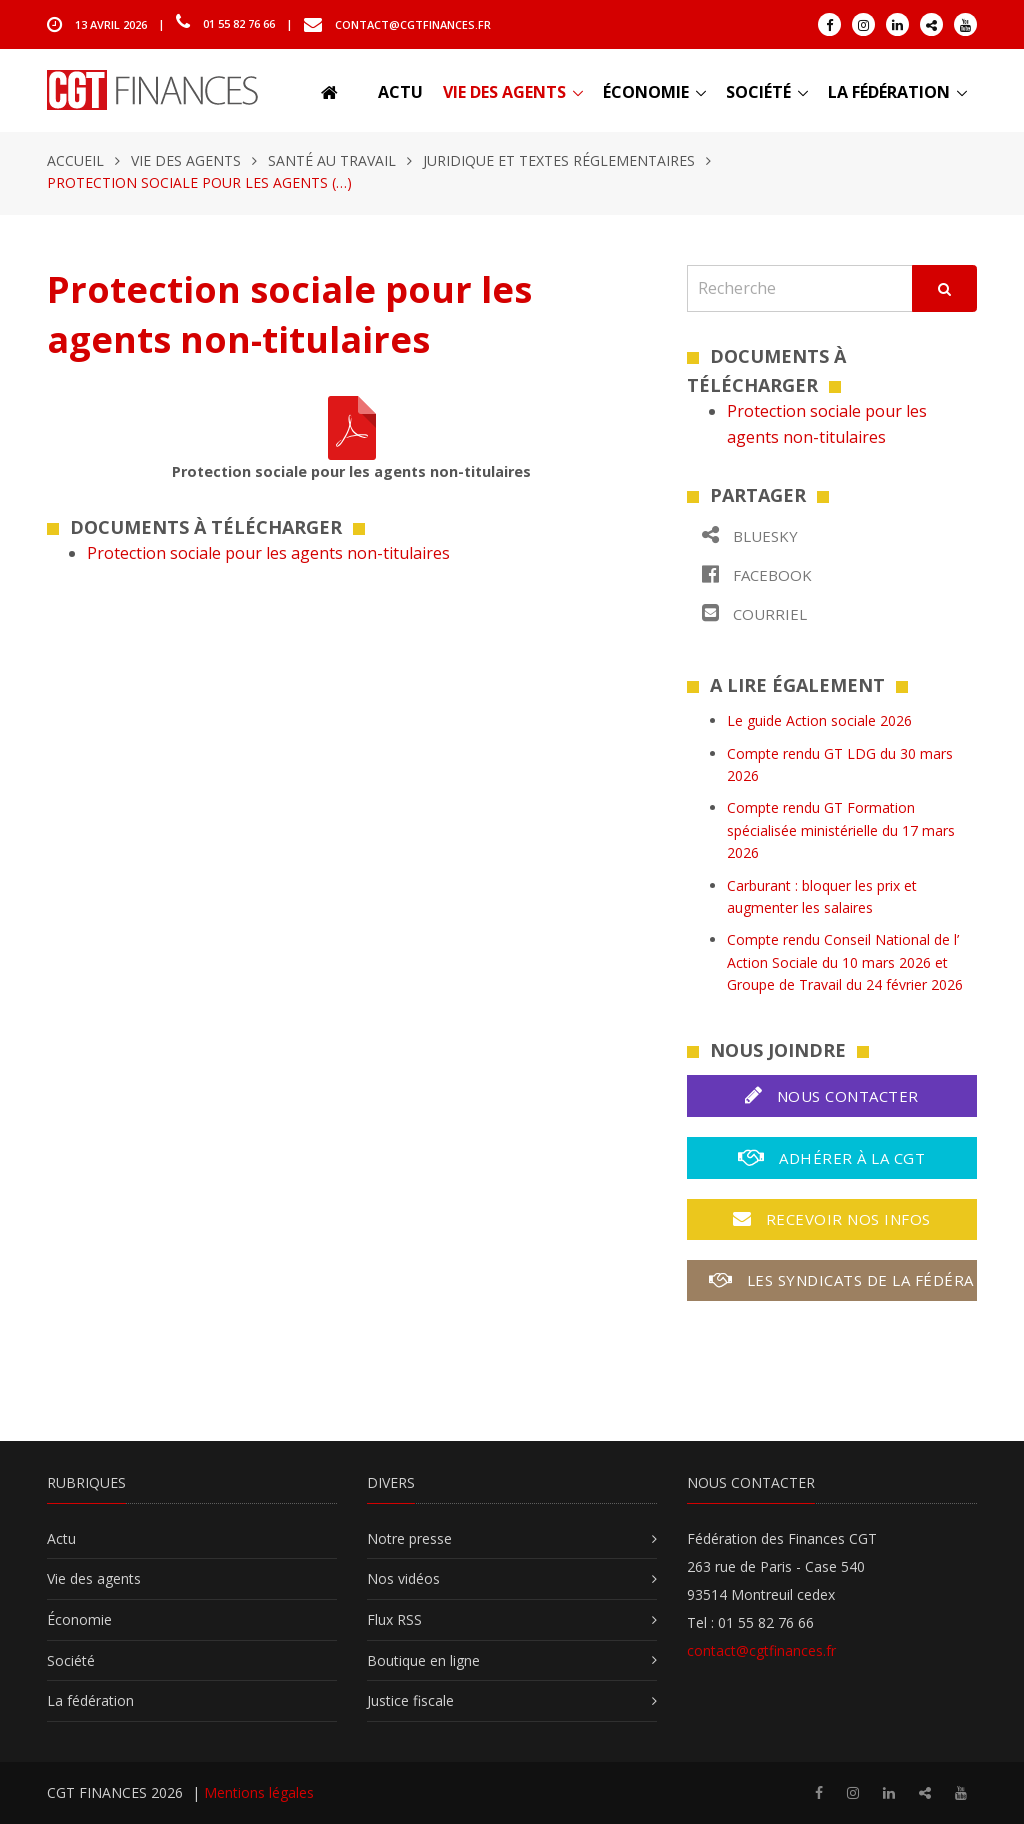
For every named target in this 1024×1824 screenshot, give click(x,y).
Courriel (754, 613)
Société (758, 92)
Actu (400, 92)
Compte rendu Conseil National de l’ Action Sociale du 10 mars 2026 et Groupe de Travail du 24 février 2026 (845, 962)
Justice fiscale (410, 1700)
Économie (646, 92)
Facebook (757, 574)
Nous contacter (832, 1095)
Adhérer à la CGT (831, 1157)
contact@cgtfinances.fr (413, 23)
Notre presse (409, 1538)
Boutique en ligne (423, 1660)
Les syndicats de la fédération (843, 1280)
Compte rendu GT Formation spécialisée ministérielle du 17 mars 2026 (841, 830)
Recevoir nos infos (832, 1219)
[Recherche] (800, 288)
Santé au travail (332, 160)
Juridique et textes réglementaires (559, 160)
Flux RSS (394, 1619)
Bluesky (750, 535)
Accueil (75, 160)
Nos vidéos (403, 1578)
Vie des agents (504, 92)
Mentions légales (259, 1792)
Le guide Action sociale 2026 (819, 720)
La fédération (889, 92)
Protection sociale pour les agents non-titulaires (268, 553)
